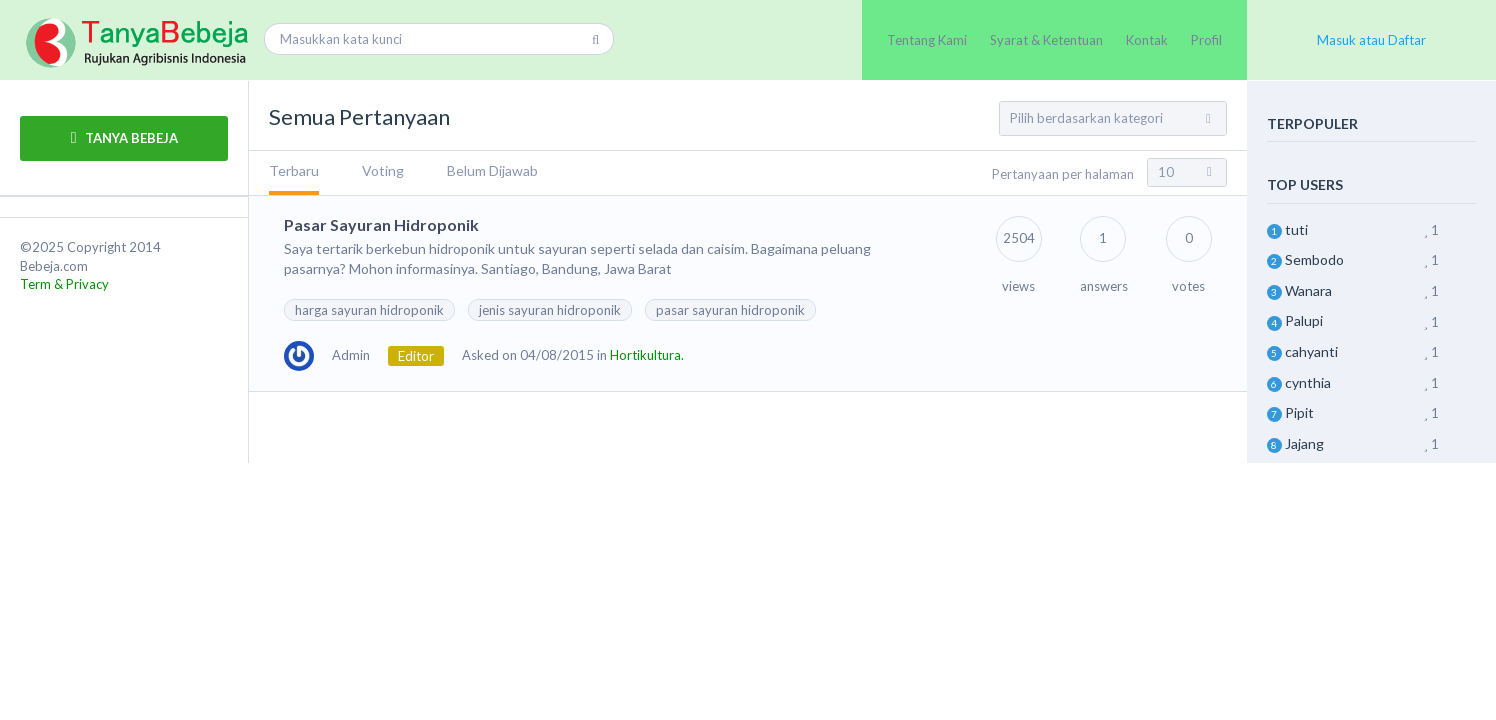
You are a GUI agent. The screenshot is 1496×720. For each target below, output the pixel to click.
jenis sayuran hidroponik (550, 310)
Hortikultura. (647, 355)
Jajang (1304, 443)
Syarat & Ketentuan (1046, 40)
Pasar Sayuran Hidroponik (381, 224)
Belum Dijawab (492, 170)
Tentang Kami (927, 40)
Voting (383, 170)
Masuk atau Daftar (1371, 40)
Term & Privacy (64, 284)
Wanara (1308, 290)
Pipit (1299, 412)
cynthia (1308, 382)
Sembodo (1314, 259)
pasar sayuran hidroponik (730, 310)
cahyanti (1311, 351)
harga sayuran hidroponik (369, 310)
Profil (1206, 40)
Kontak (1147, 40)
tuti (1296, 229)
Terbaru (294, 170)
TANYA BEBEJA (124, 138)
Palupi (1304, 320)
